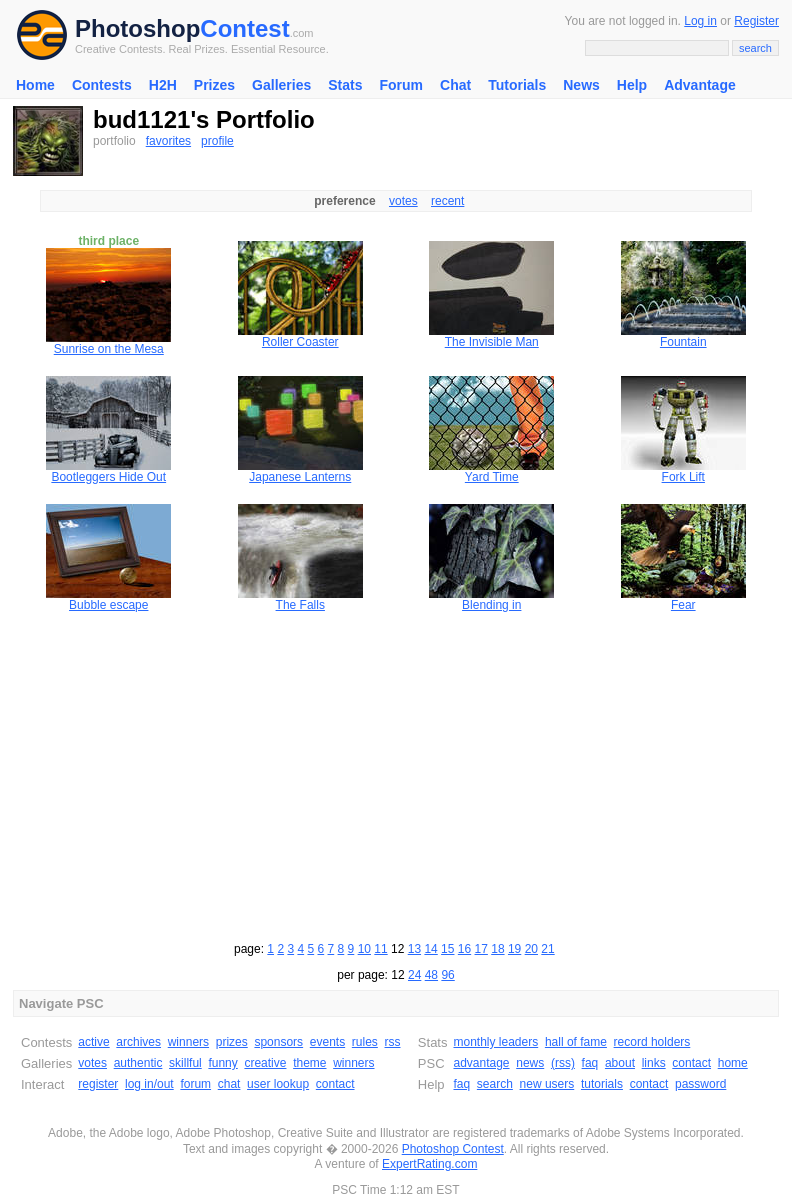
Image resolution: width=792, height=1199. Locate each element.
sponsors (278, 1042)
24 (414, 975)
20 (531, 949)
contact (335, 1084)
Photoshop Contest (453, 1149)
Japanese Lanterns (300, 477)
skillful (185, 1063)
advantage (481, 1063)
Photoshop (137, 28)
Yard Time (492, 477)
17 (481, 949)
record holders (652, 1042)
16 (464, 949)
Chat (455, 85)
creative (265, 1063)
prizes (232, 1042)
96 (447, 975)
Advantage (700, 85)
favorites (168, 141)
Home (35, 85)
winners (188, 1042)
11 (380, 949)
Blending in (491, 605)
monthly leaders (495, 1042)
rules (365, 1042)
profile (217, 141)
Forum (401, 85)
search (495, 1084)
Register (756, 21)
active (93, 1042)
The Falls (300, 605)
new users (547, 1084)
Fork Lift (683, 477)
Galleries (281, 85)
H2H (163, 85)
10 (364, 949)
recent (447, 201)
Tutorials (517, 85)
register (98, 1084)
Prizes (214, 85)
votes (403, 201)
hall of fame (576, 1042)
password (700, 1084)
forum (195, 1084)
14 (430, 949)
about (620, 1063)
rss (393, 1042)
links (654, 1063)
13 (414, 949)
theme (309, 1063)
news (530, 1063)
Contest (244, 28)
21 (547, 949)
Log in (700, 21)
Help (632, 85)
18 (497, 949)
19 (514, 949)
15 (447, 949)
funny (222, 1063)
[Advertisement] (396, 774)
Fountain (683, 342)
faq (590, 1063)
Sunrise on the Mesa (109, 349)
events (327, 1042)
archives (138, 1042)
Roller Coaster (300, 342)
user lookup (278, 1084)
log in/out (149, 1084)
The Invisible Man (492, 342)
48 (431, 975)
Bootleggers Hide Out (108, 477)
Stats (345, 85)
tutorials (602, 1084)
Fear (683, 605)
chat (229, 1084)
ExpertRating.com (429, 1164)
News (581, 85)
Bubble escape (108, 605)
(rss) (563, 1063)
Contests (102, 85)
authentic (138, 1063)
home (733, 1063)
